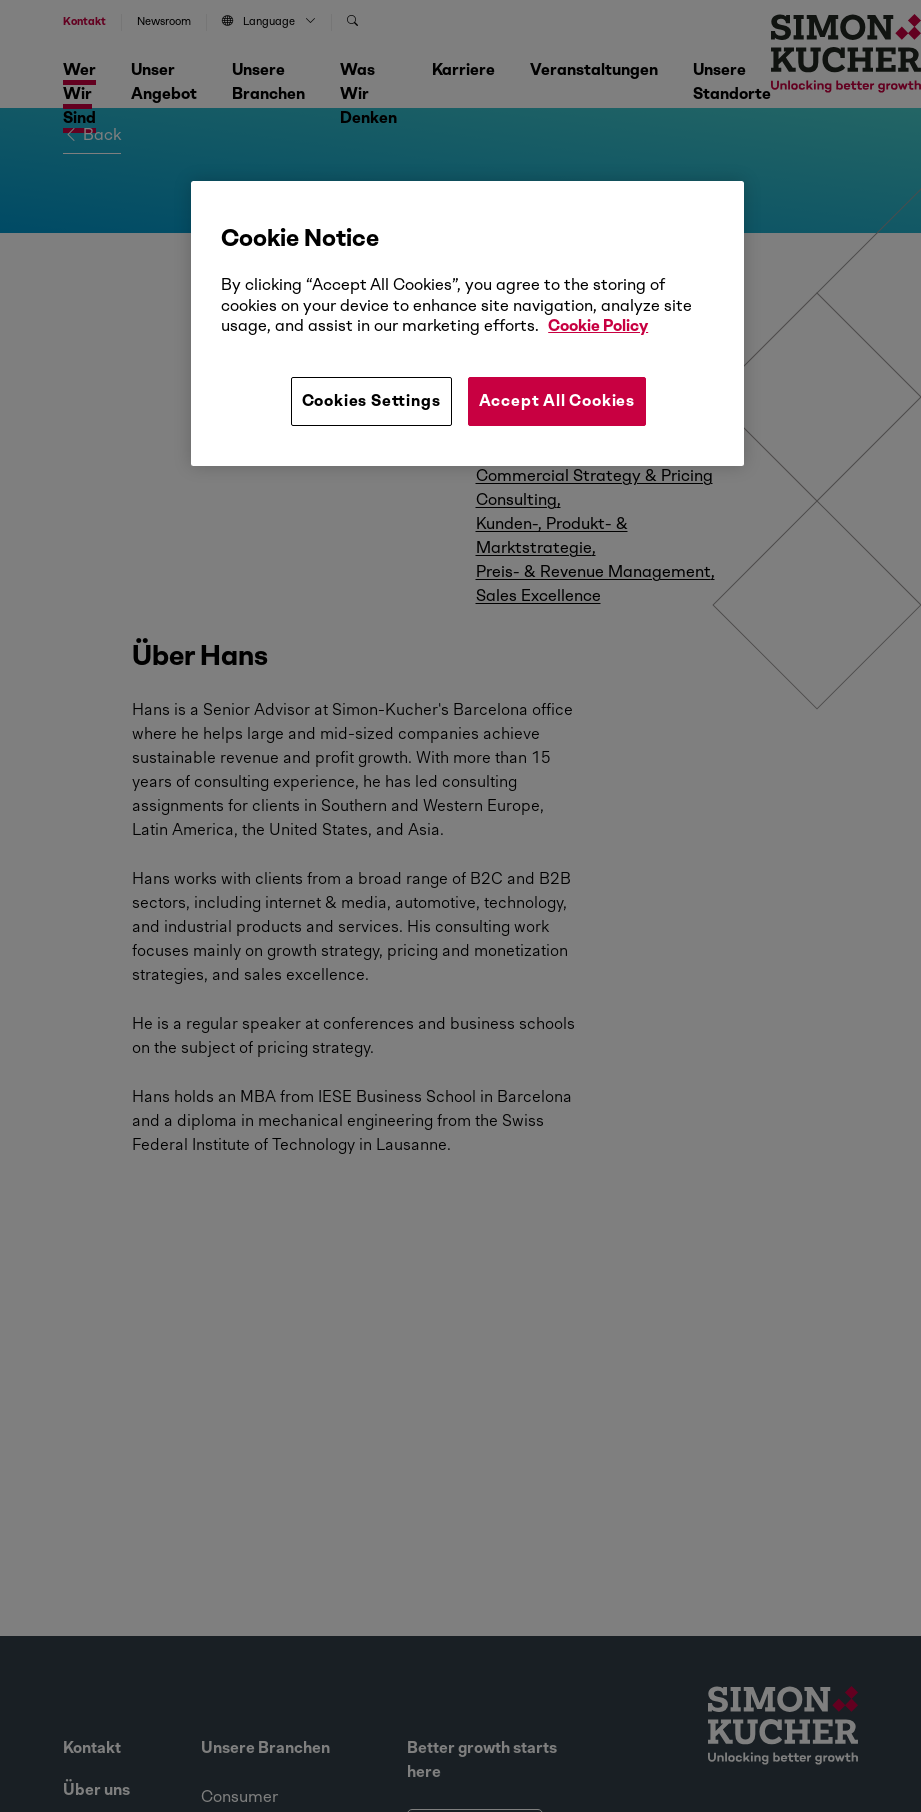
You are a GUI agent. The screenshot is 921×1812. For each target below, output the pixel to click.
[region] (467, 323)
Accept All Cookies (557, 400)
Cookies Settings (371, 400)
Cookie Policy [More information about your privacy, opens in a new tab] (598, 325)
